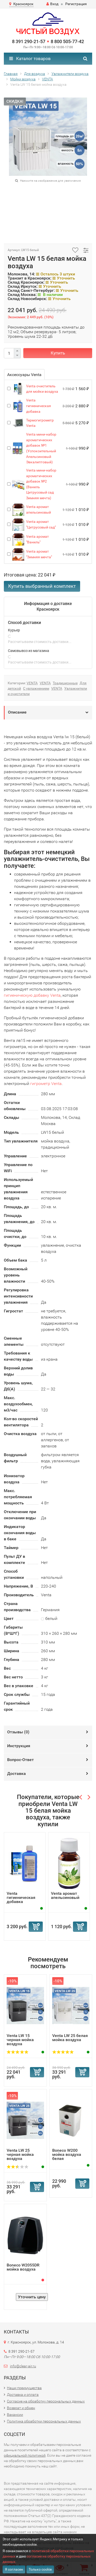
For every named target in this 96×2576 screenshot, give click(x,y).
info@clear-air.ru (23, 2366)
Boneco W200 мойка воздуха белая (66, 2154)
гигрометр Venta (46, 1083)
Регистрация (76, 4)
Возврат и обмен (21, 2408)
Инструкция (18, 1745)
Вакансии (15, 2414)
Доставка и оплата (23, 2394)
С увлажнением (36, 688)
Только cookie (40, 2569)
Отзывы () (18, 1731)
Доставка (16, 1773)
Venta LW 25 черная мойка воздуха (20, 2154)
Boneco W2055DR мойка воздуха (23, 2267)
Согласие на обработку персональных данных (46, 2401)
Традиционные (65, 683)
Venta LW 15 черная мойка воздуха (20, 2039)
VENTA (32, 683)
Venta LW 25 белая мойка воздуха (70, 2037)
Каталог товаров (30, 58)
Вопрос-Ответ (20, 1759)
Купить (58, 352)
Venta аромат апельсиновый (65, 1895)
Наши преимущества (24, 2388)
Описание (17, 712)
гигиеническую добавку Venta (32, 995)
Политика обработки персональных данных (44, 2421)
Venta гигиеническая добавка (38, 406)
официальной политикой (25, 2455)
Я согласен (14, 2569)
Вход (52, 4)
